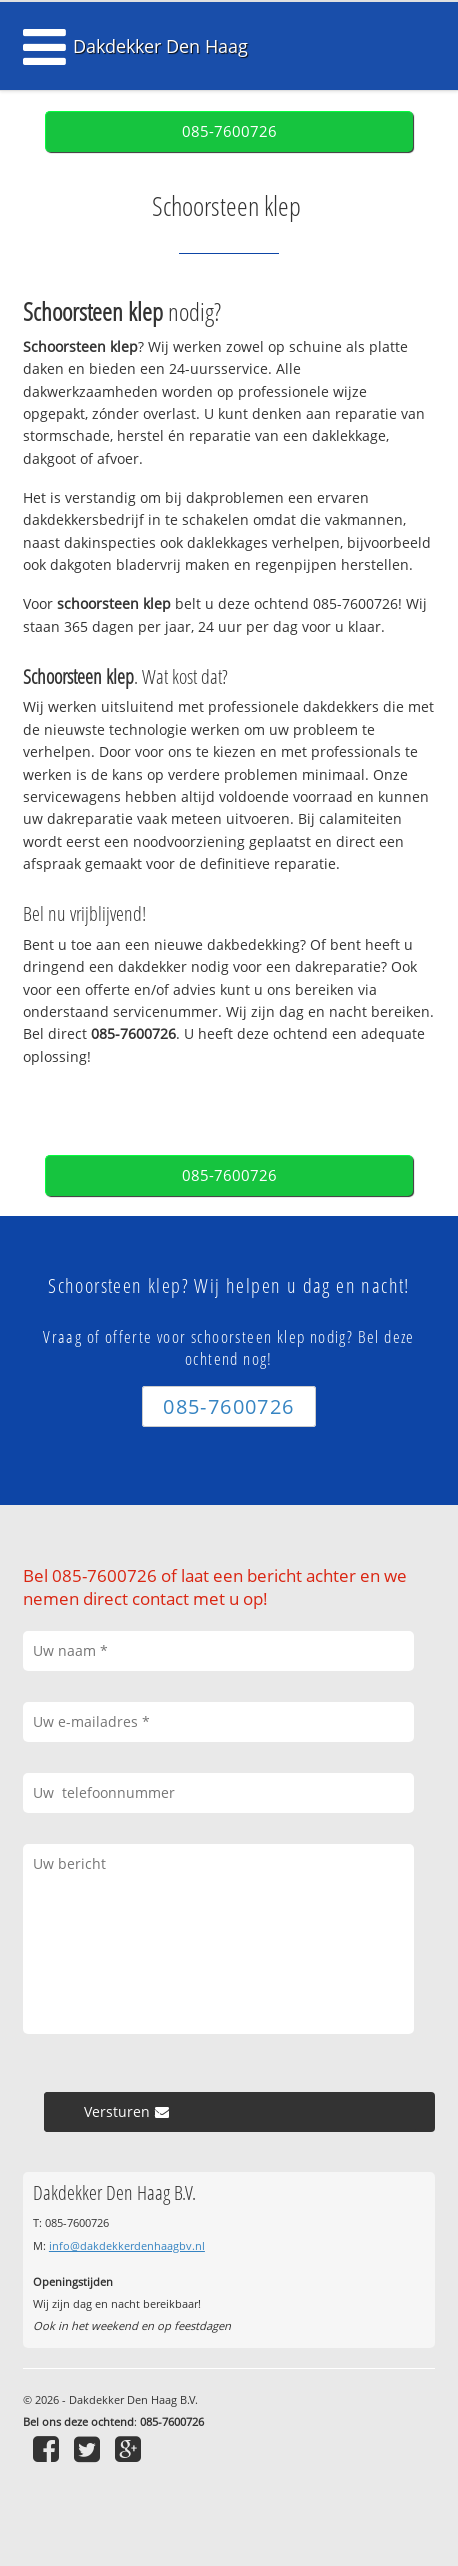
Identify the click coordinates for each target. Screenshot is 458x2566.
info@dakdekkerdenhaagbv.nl (127, 2245)
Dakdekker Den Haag (160, 46)
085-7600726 (229, 131)
